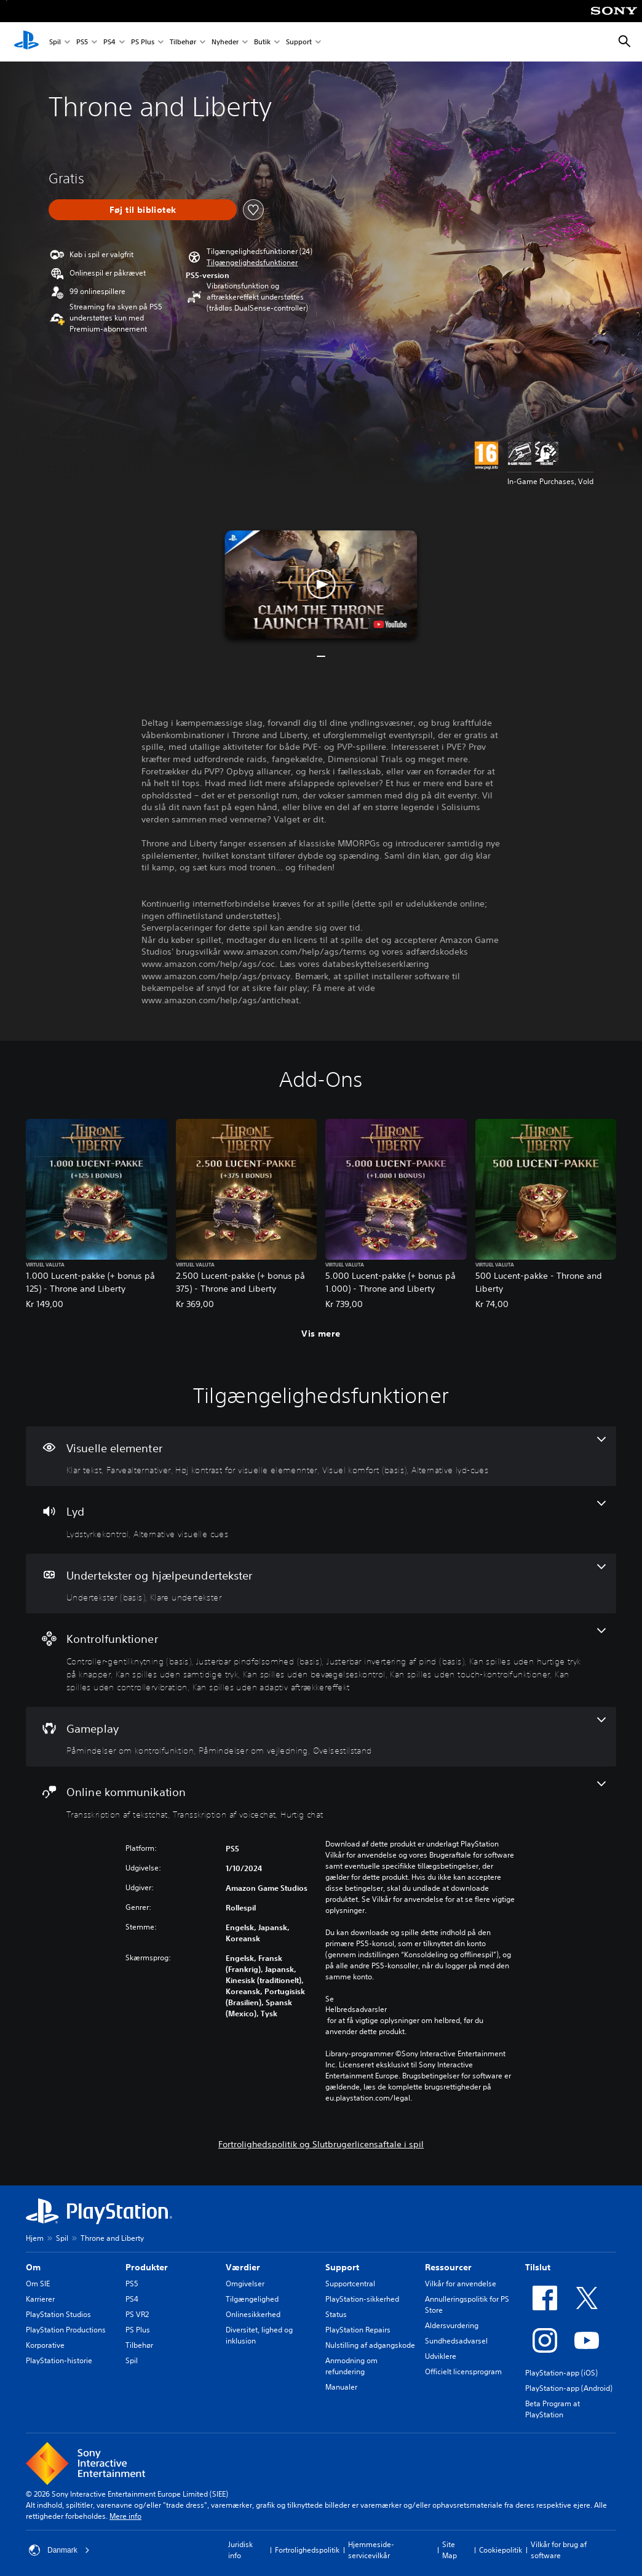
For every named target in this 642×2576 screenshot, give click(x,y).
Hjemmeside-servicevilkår (371, 2550)
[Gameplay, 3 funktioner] (321, 1737)
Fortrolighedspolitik (307, 2550)
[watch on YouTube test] (390, 624)
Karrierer (40, 2299)
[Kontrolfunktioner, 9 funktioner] (321, 1660)
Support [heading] (342, 2267)
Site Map (449, 2550)
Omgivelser (245, 2283)
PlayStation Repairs (357, 2329)
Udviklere (440, 2356)
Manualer (341, 2387)
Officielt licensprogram (463, 2371)
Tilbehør (183, 42)
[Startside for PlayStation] (26, 41)
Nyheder (225, 42)
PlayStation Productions (66, 2329)
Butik (262, 42)
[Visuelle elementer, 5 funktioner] (321, 1456)
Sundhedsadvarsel (456, 2340)
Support (299, 42)
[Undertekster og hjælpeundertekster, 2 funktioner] (321, 1584)
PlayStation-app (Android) (568, 2388)
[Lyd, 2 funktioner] (321, 1520)
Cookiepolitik (500, 2550)
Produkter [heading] (146, 2267)
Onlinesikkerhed (253, 2314)
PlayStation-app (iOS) (561, 2372)
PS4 (109, 42)
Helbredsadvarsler (356, 2009)
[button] (252, 262)
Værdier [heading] (243, 2267)
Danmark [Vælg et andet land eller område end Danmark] (59, 2550)
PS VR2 (137, 2314)
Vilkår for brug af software (559, 2550)
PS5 (82, 42)
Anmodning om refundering (351, 2366)
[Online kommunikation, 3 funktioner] (321, 1800)
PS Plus (142, 42)
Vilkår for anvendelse (460, 2283)
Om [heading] (33, 2267)
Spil (55, 42)
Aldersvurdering (451, 2325)
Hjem (35, 2238)
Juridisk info (240, 2550)
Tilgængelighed (252, 2299)
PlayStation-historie (59, 2360)
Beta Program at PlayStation (552, 2409)
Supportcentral (350, 2283)
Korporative (45, 2345)
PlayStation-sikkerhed (362, 2299)
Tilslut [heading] (537, 2267)
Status (336, 2314)
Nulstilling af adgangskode (370, 2345)
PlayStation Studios (58, 2314)
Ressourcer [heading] (448, 2267)
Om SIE (38, 2283)
